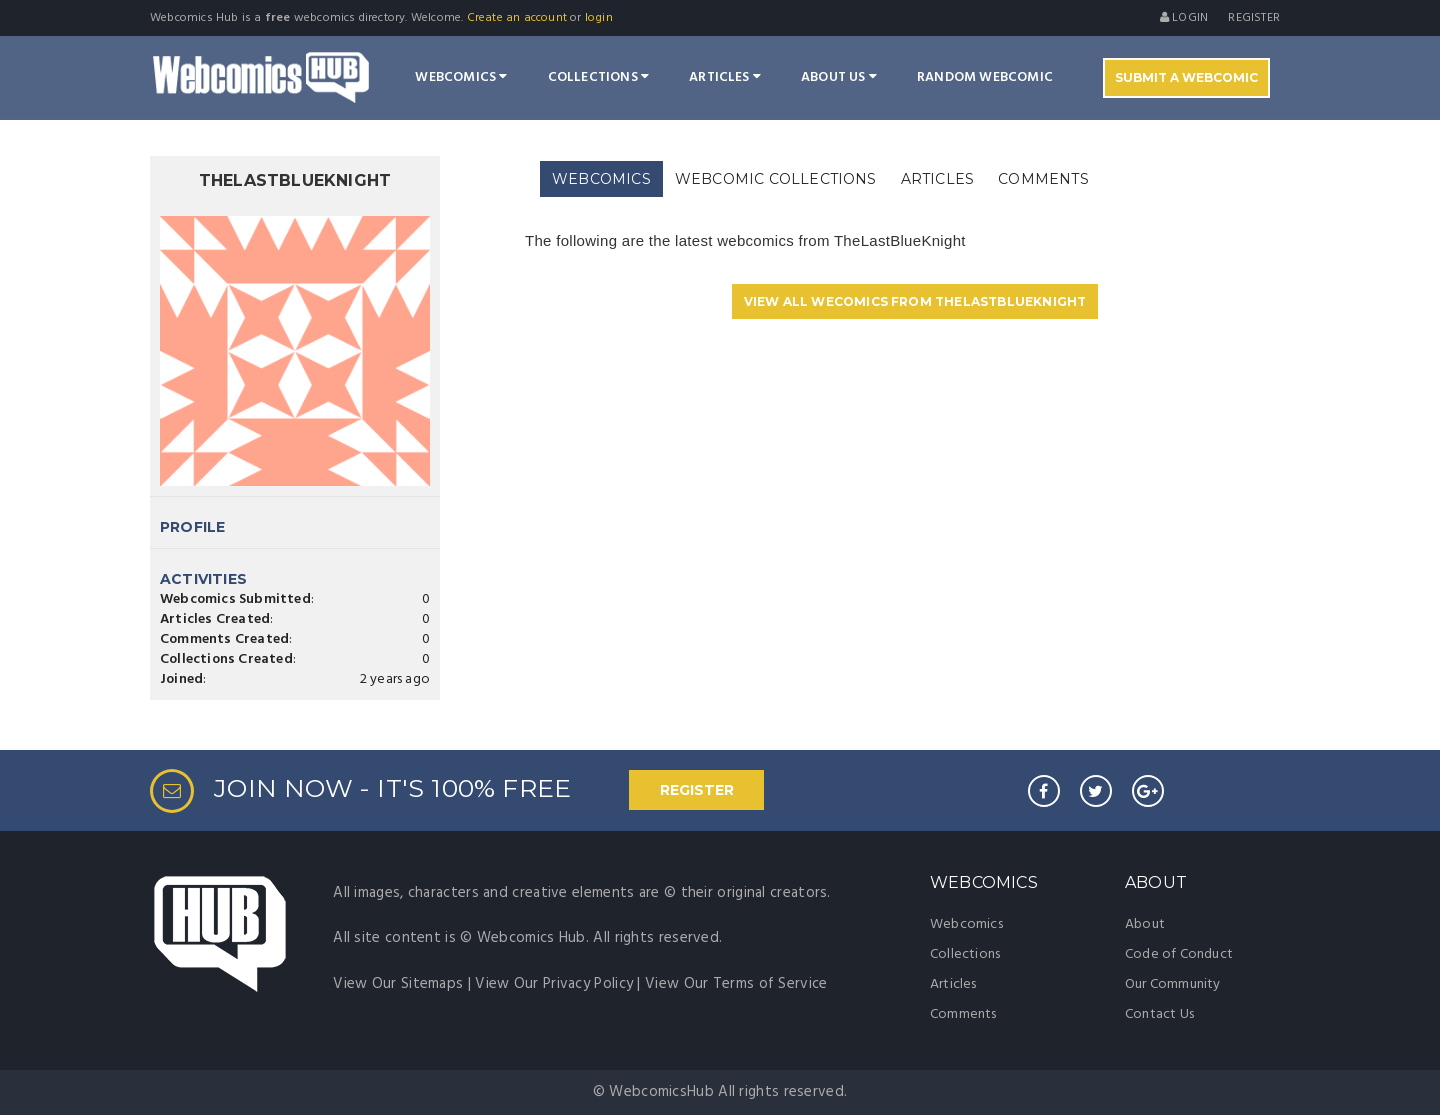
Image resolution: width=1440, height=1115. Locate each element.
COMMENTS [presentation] (1043, 179)
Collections (599, 77)
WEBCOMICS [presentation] (601, 179)
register (1254, 18)
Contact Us (1159, 1014)
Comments (963, 1014)
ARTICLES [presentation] (938, 179)
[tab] (601, 179)
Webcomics (461, 77)
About (1145, 924)
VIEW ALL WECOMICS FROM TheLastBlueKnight (915, 301)
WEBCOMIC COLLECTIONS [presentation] (776, 179)
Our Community (1173, 984)
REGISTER (697, 790)
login (599, 18)
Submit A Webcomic (1186, 77)
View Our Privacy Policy (554, 984)
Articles (725, 77)
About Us (839, 77)
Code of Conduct (1179, 954)
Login (1184, 18)
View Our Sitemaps (398, 984)
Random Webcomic (985, 77)
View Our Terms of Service (736, 984)
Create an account (517, 18)
